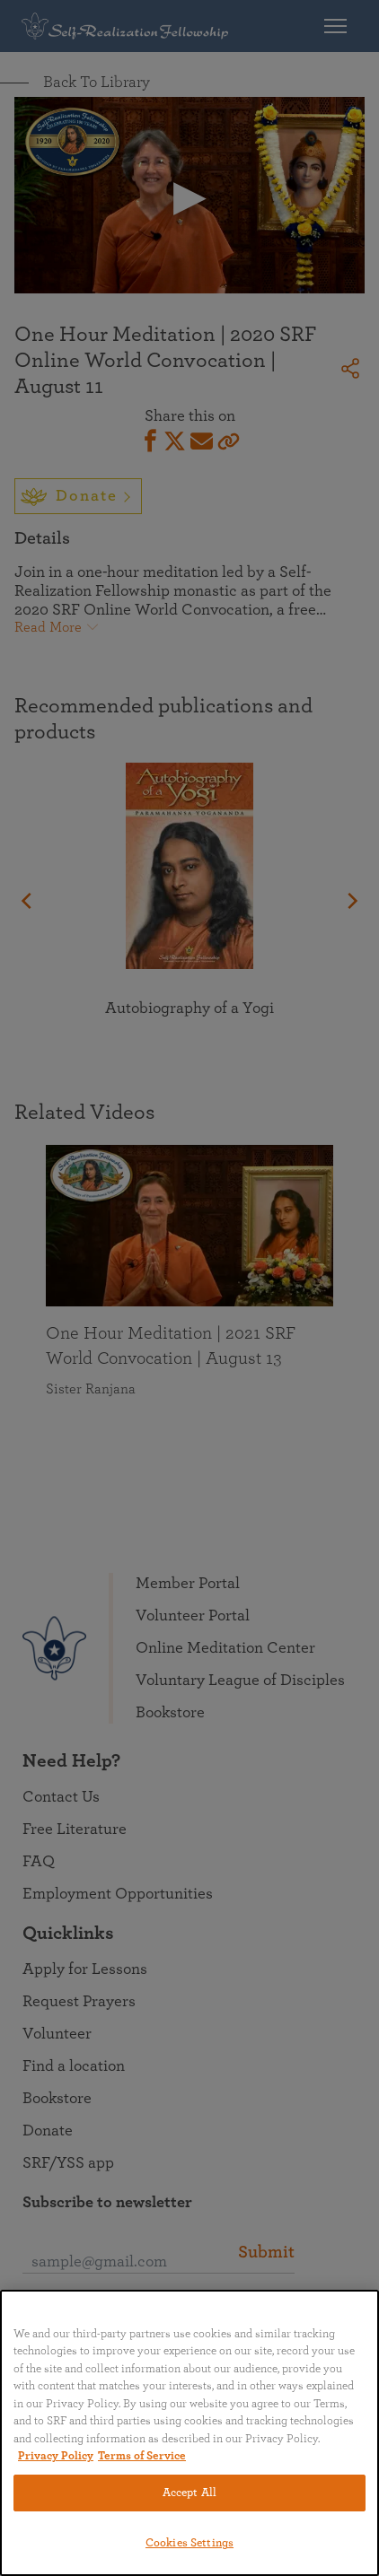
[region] (189, 2433)
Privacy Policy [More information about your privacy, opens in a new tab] (55, 2456)
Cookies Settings (189, 2543)
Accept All (189, 2493)
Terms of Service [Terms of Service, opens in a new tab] (142, 2456)
